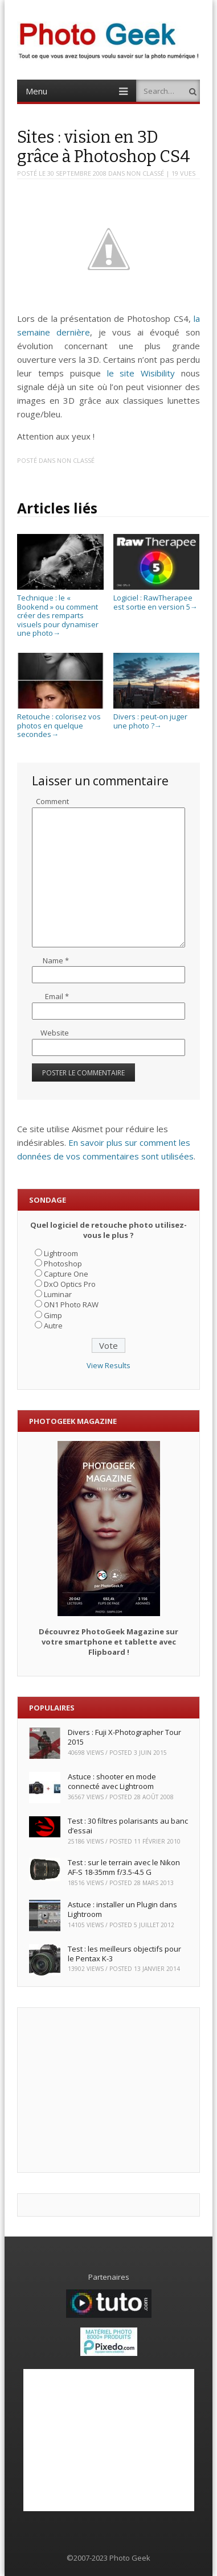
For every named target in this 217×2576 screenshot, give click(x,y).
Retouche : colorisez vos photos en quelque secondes (60, 720)
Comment (52, 801)
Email (57, 996)
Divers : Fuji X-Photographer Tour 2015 (124, 1737)
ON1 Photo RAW (71, 1304)
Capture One (66, 1274)
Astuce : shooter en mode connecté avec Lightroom (112, 1781)
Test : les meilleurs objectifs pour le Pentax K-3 (124, 1954)
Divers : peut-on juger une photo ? (156, 716)
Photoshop (63, 1263)
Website (54, 1033)
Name (56, 960)
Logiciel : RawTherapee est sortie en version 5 (156, 597)
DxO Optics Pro (70, 1284)
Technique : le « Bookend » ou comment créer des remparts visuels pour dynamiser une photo (60, 610)
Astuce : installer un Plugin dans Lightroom (122, 1909)
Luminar (58, 1294)
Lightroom (61, 1253)
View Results (108, 1365)
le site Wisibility (141, 373)
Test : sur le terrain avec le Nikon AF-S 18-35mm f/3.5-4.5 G (124, 1867)
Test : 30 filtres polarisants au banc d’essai (128, 1826)
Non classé (145, 173)
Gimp (53, 1315)
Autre (53, 1325)
